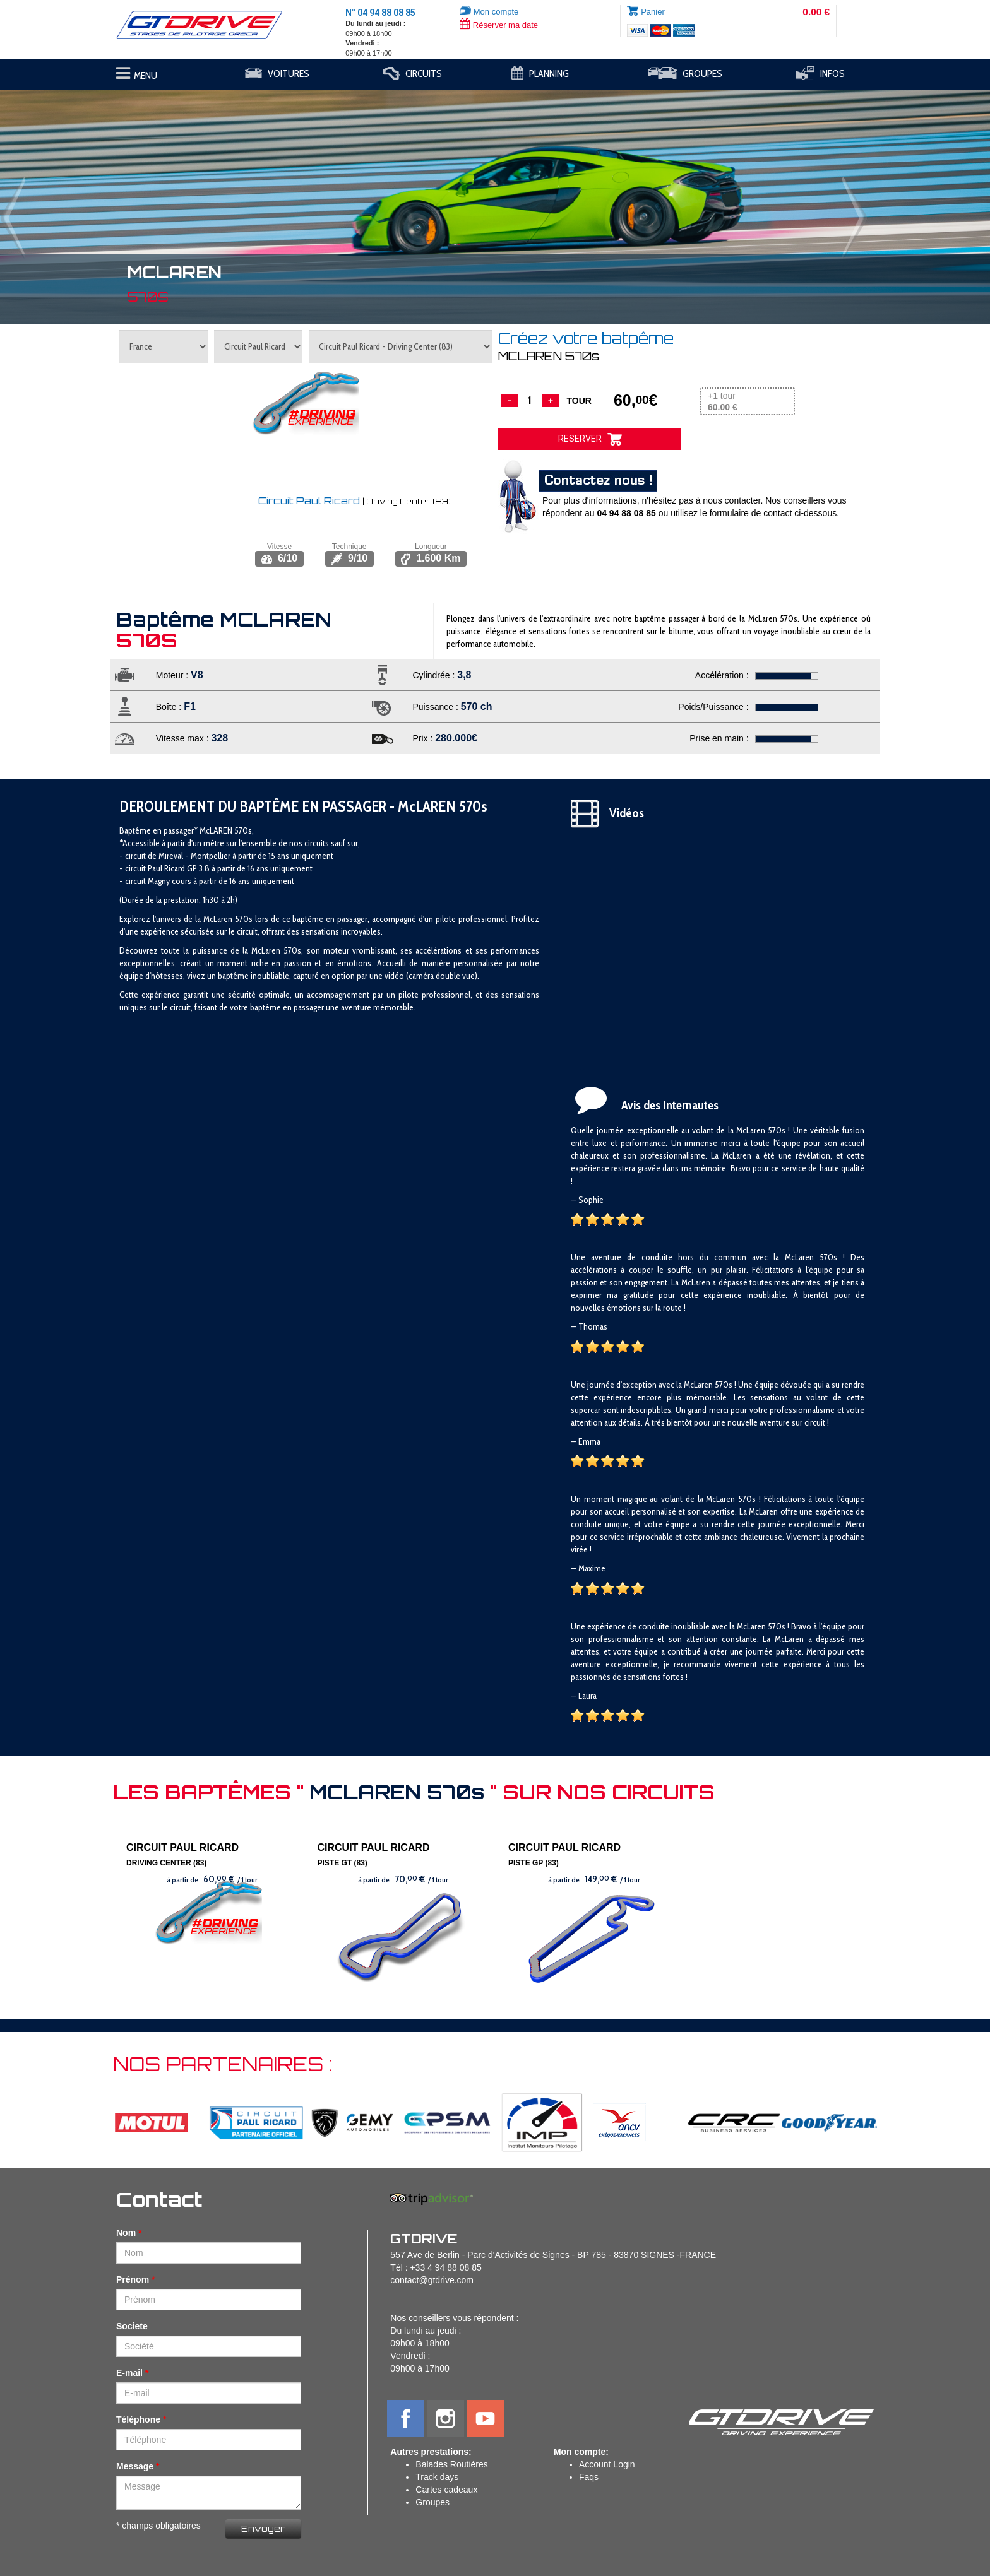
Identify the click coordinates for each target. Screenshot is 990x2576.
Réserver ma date (499, 25)
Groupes (432, 2502)
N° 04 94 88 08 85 (380, 13)
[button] (74, 201)
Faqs (589, 2477)
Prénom (132, 2279)
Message (134, 2466)
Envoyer (263, 2528)
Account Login (607, 2464)
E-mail (129, 2373)
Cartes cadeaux (446, 2489)
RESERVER (590, 439)
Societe (132, 2326)
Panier (653, 11)
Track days (436, 2477)
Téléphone (138, 2419)
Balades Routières (451, 2464)
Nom (126, 2233)
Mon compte (489, 11)
